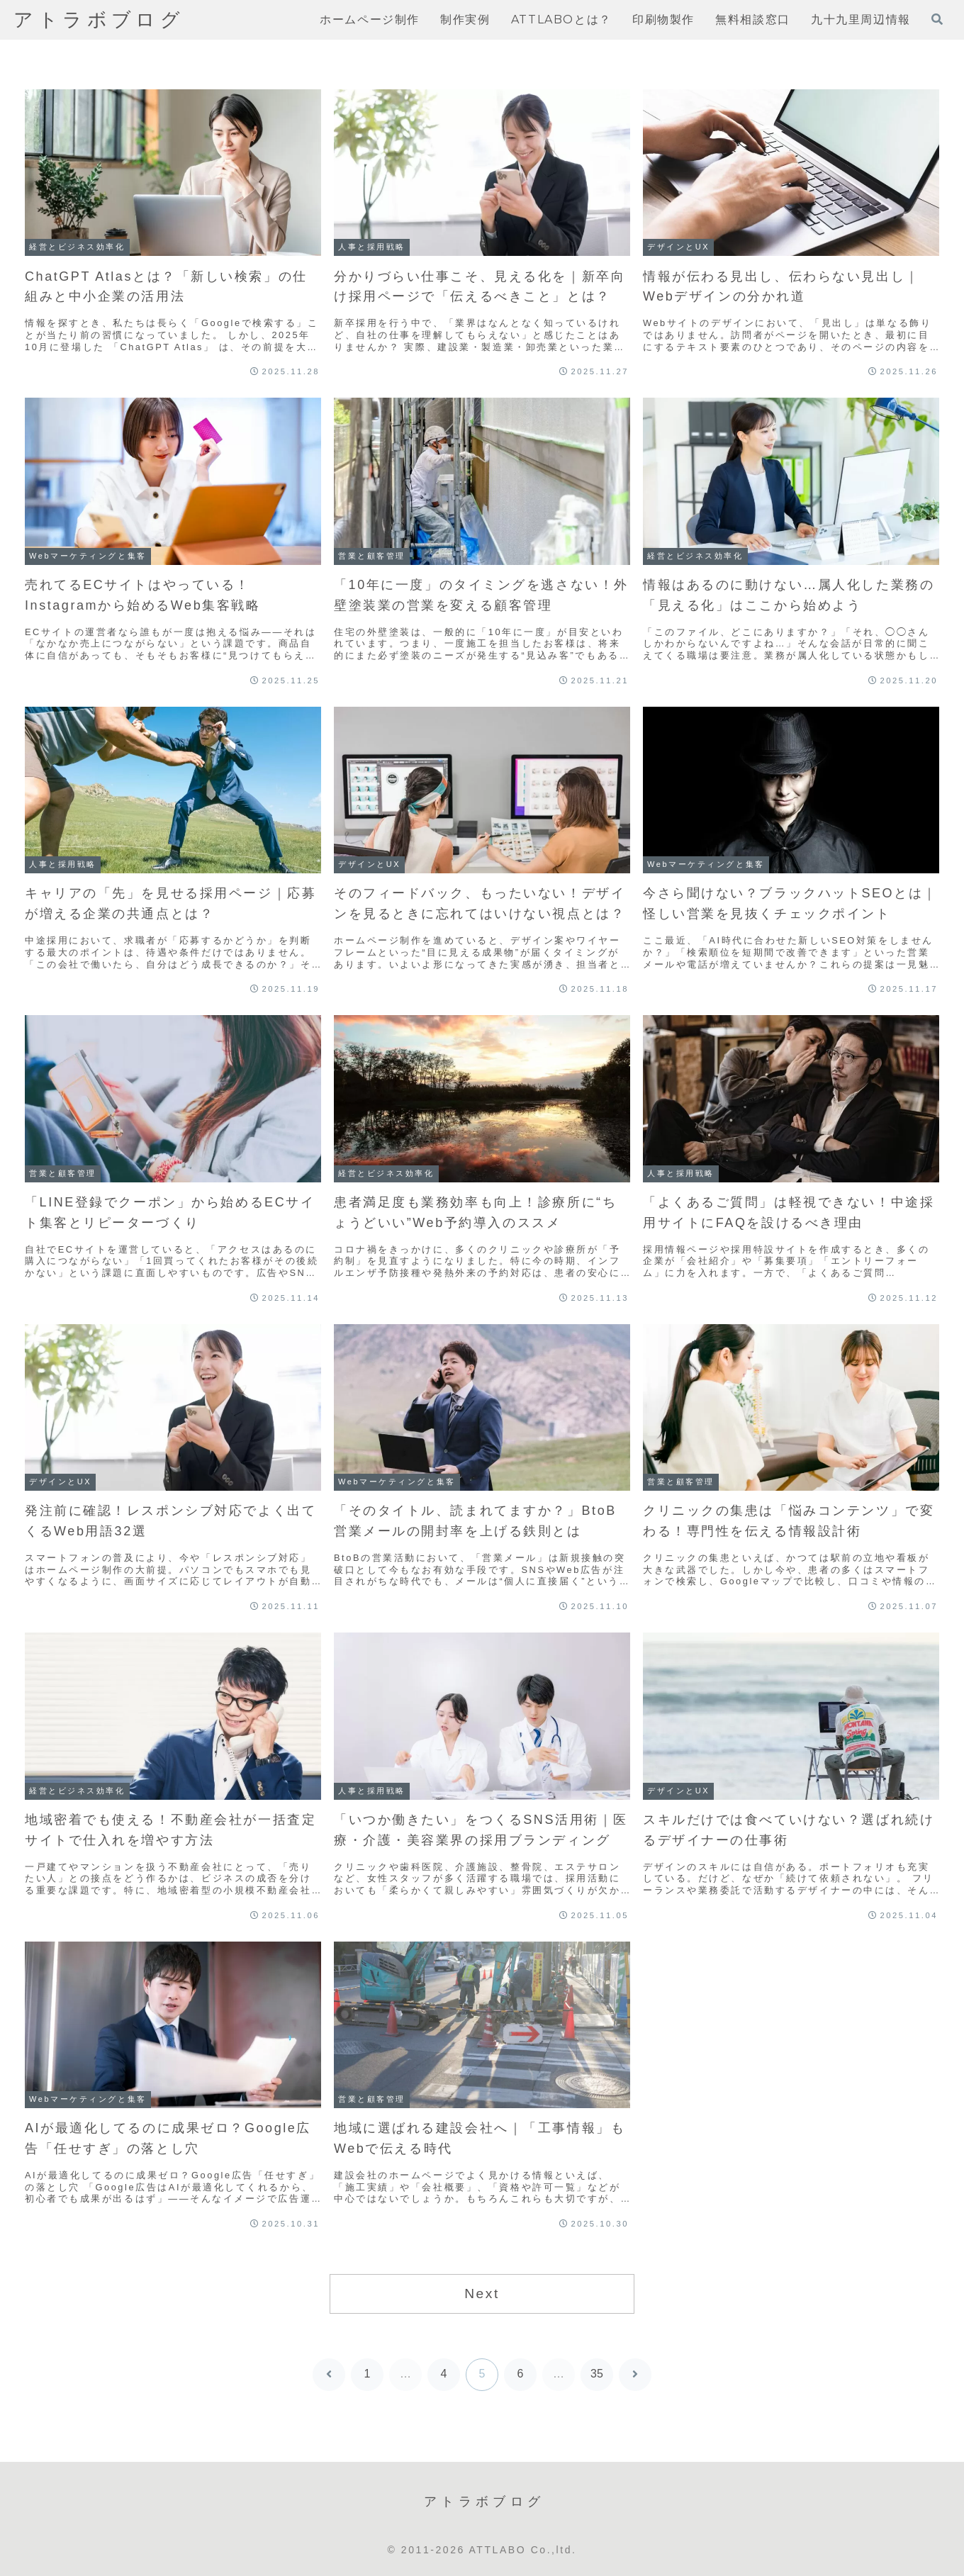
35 (596, 2374)
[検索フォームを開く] (937, 19)
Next (482, 2293)
